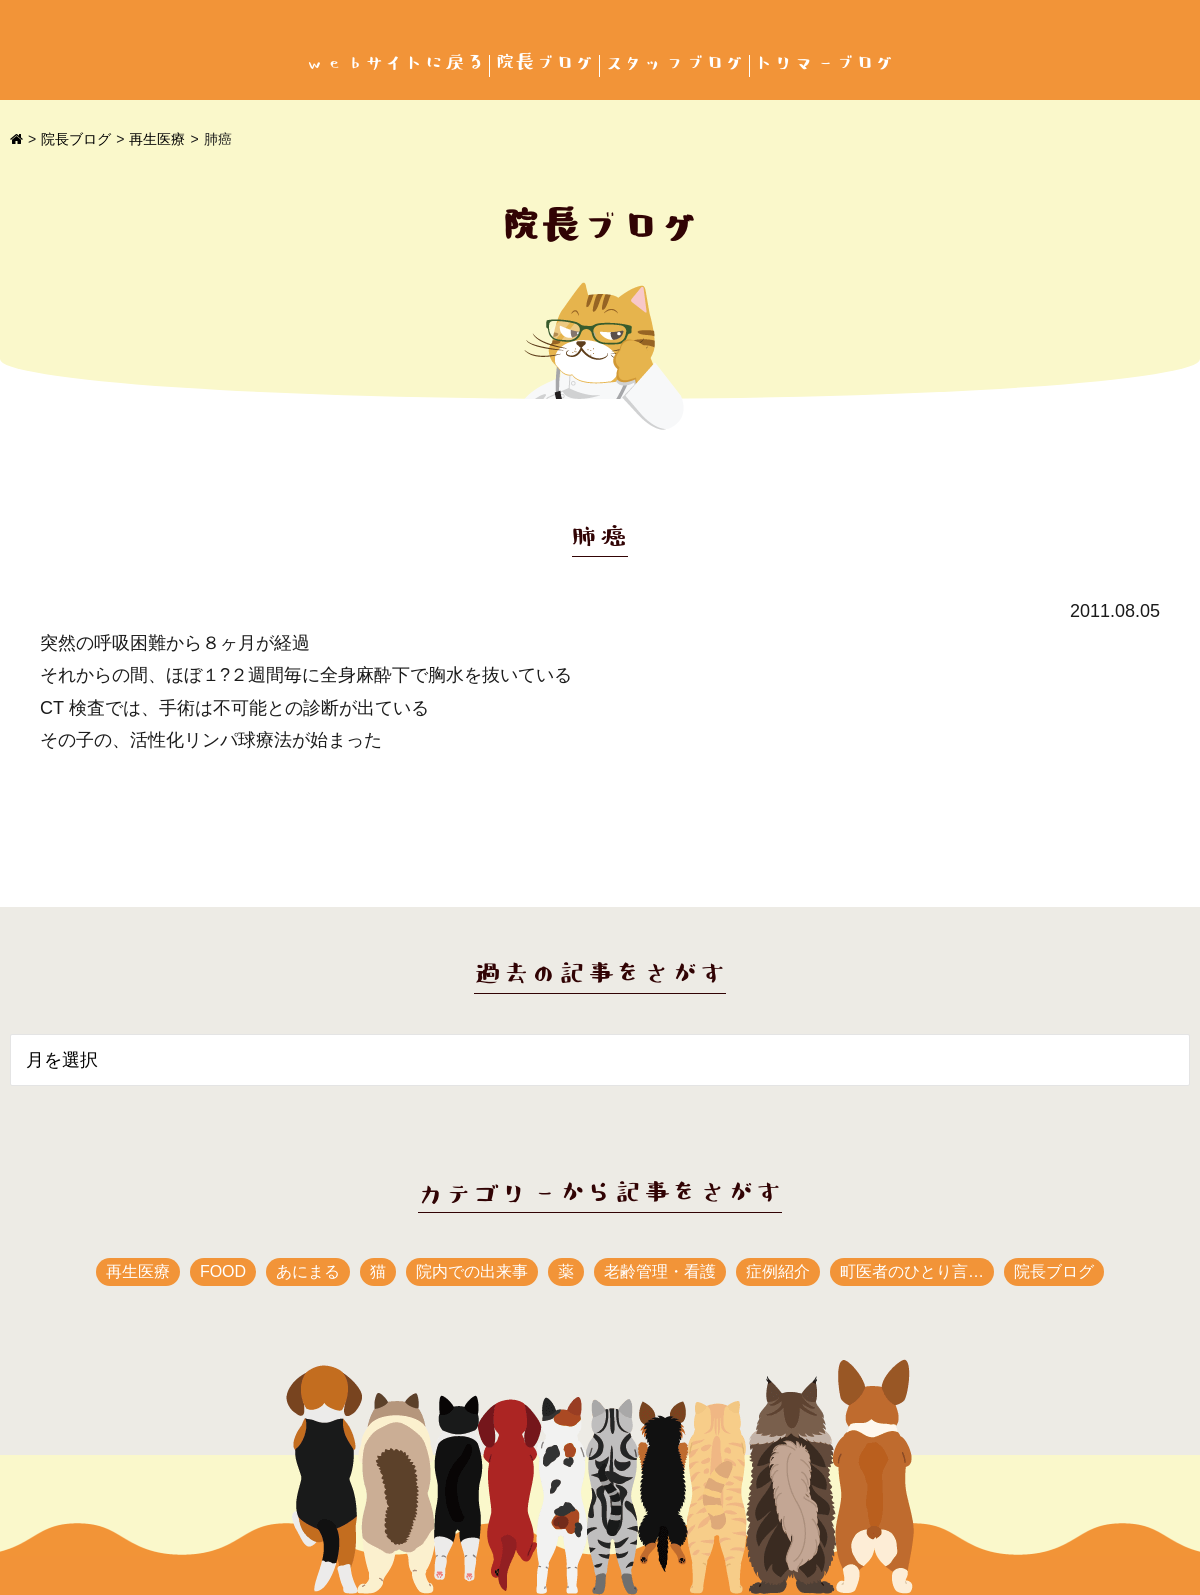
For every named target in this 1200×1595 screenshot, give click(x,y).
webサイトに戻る (395, 63)
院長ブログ (545, 63)
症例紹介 (778, 1271)
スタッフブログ (675, 63)
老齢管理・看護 (660, 1271)
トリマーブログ (825, 63)
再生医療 (157, 139)
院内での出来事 (472, 1271)
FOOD (223, 1271)
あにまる (308, 1271)
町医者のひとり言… (912, 1271)
